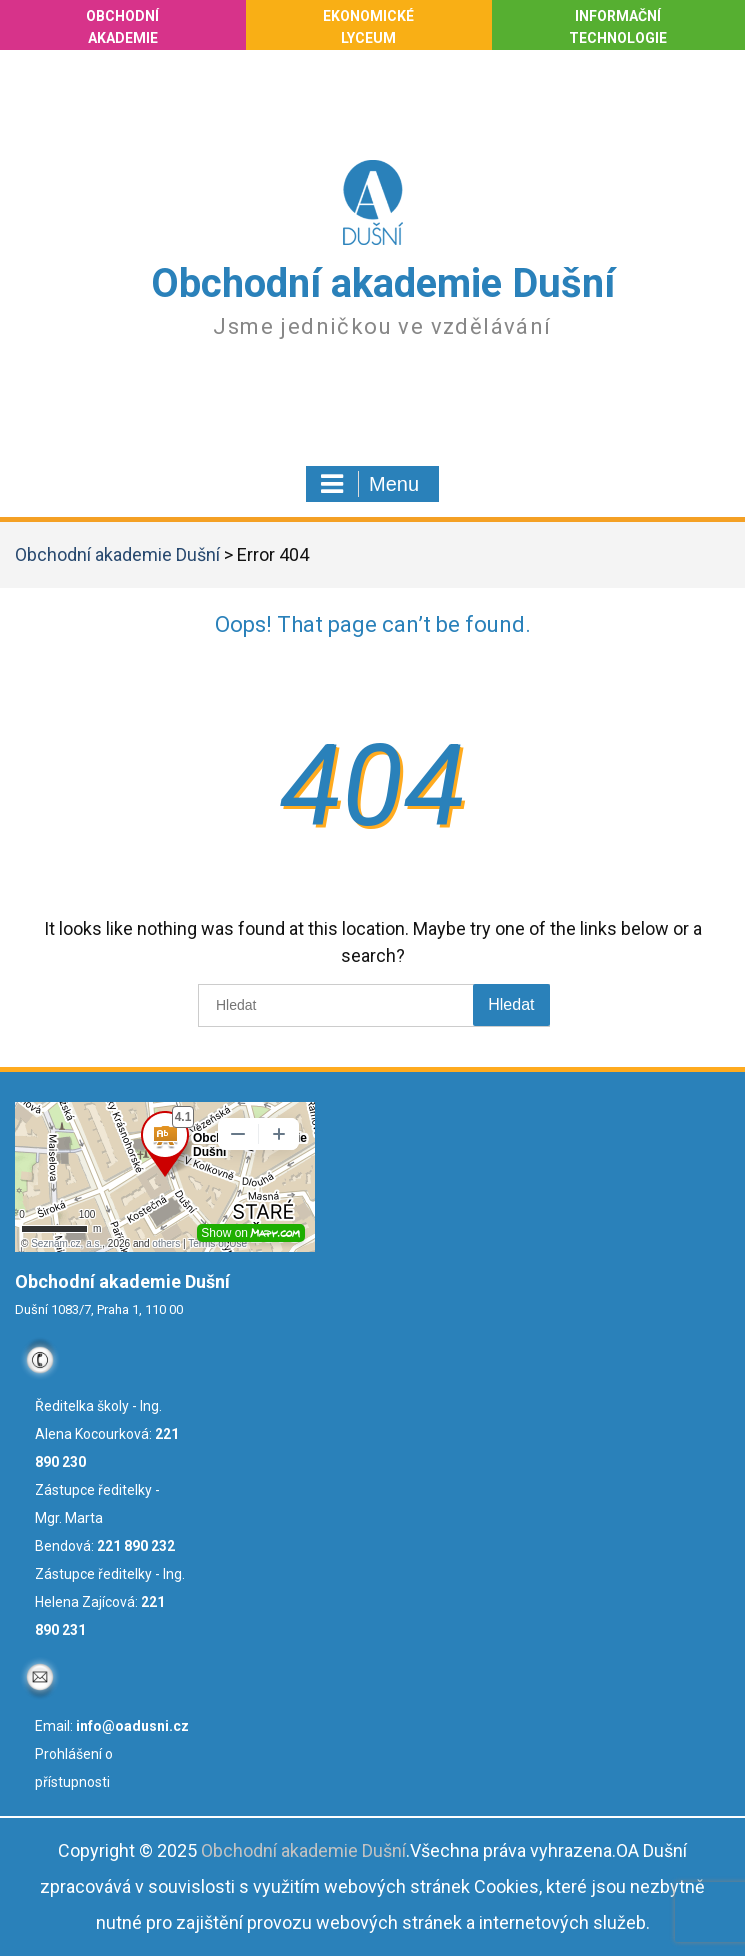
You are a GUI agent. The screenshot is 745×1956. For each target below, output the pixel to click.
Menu (370, 484)
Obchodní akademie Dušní (383, 283)
